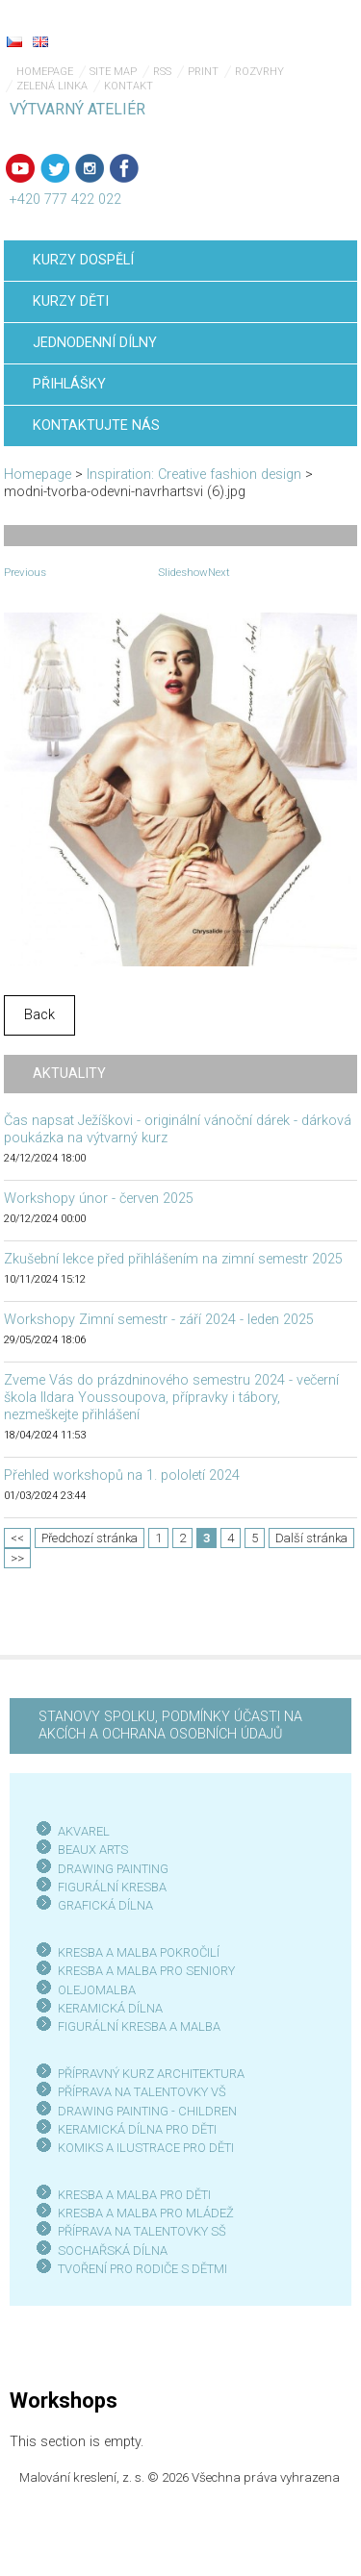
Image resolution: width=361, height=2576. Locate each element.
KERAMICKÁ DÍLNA (110, 2008)
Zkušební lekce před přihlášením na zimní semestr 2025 (173, 1259)
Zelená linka (52, 86)
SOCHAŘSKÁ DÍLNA (113, 2250)
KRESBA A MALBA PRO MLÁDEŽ (146, 2213)
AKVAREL (84, 1831)
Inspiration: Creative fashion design (194, 474)
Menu (308, 29)
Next (219, 572)
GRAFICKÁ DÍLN (101, 1905)
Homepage (44, 71)
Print (203, 71)
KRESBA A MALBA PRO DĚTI (134, 2195)
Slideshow (183, 572)
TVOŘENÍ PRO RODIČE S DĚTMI (142, 2269)
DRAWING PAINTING (113, 1869)
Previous (25, 572)
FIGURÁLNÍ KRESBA (112, 1887)
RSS (162, 71)
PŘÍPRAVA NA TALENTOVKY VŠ (142, 2092)
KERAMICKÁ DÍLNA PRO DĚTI (137, 2129)
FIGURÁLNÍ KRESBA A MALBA (139, 2026)
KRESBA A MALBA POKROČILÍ (138, 1952)
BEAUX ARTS (93, 1849)
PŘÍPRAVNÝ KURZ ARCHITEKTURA (151, 2073)
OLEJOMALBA (97, 1990)
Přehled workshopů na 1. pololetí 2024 (122, 1475)
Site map (113, 71)
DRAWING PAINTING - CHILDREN (147, 2111)
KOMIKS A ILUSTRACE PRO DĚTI (146, 2147)
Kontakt (128, 86)
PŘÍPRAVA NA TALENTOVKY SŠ (142, 2231)
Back (39, 1015)
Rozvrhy (259, 71)
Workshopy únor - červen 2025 (98, 1198)
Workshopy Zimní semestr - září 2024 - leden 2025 (159, 1320)
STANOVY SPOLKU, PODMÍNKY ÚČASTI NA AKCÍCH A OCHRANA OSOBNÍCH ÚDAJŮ (170, 1725)
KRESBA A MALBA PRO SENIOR (143, 1970)
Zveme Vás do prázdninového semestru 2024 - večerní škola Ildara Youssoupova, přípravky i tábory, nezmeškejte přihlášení (171, 1397)
